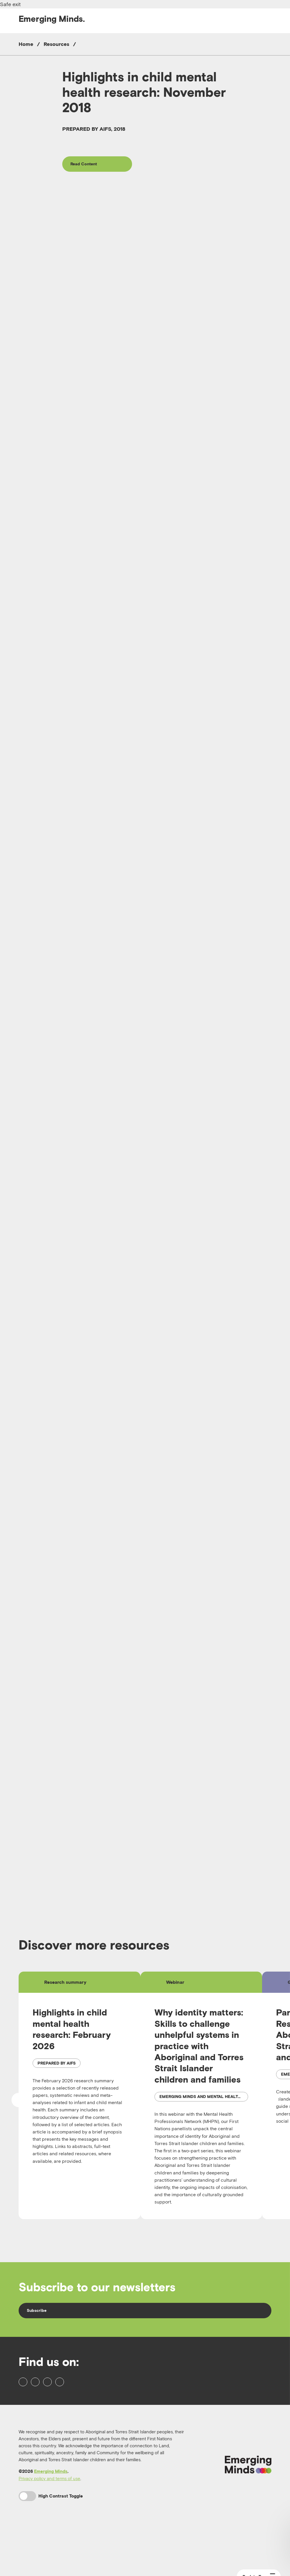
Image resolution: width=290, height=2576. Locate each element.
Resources (56, 44)
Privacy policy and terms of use (49, 2523)
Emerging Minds (50, 2516)
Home (26, 44)
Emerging (52, 19)
